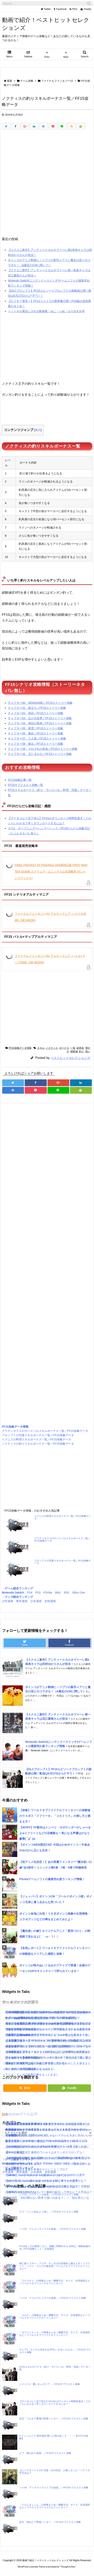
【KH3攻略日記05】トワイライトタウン (31, 2124)
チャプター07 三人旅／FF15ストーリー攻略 (37, 738)
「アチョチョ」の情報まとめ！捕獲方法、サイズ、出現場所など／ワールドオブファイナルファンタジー (54, 2282)
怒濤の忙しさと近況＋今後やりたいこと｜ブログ (36, 2169)
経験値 (74, 1051)
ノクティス (52, 1048)
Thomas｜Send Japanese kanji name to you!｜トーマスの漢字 (45, 2175)
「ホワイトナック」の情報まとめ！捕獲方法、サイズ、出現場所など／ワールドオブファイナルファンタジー (54, 2333)
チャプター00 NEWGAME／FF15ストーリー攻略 (40, 702)
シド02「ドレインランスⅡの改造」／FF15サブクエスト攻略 (52, 2229)
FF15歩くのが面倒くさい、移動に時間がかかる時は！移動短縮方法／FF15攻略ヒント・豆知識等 (55, 2247)
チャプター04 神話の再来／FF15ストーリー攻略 (40, 723)
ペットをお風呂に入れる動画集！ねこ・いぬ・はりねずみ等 (46, 311)
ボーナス (64, 1048)
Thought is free (68, 2566)
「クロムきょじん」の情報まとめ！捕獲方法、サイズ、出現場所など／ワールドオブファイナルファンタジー (54, 2506)
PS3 (37, 1592)
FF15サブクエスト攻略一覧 (25, 785)
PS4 (29, 1592)
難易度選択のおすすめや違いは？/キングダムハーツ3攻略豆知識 (46, 2141)
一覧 (72, 1048)
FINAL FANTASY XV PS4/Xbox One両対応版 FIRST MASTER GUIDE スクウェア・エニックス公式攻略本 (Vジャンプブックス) (51, 871)
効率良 (80, 1048)
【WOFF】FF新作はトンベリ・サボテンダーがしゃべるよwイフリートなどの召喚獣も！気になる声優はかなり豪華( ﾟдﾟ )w (55, 1833)
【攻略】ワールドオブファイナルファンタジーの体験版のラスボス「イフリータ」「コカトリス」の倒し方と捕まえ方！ (54, 1816)
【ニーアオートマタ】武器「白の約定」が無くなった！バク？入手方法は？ (54, 2471)
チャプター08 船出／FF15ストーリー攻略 (35, 743)
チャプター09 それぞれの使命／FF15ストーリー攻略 (42, 748)
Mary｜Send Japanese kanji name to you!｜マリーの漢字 (41, 2180)
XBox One (78, 1592)
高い (87, 1051)
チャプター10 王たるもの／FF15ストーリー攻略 (40, 753)
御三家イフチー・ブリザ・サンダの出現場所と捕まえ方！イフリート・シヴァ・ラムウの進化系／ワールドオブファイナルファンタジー (54, 2266)
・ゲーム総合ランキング (17, 1588)
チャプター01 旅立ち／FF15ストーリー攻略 (37, 707)
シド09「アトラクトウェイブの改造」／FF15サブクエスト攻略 (53, 2487)
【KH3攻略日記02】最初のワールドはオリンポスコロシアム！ (45, 2152)
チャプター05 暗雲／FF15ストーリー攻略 (35, 728)
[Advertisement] (47, 185)
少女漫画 (36, 1601)
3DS (66, 1592)
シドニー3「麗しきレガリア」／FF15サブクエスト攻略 (49, 2384)
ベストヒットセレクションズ (70, 1058)
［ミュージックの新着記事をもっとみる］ (29, 2069)
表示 (38, 430)
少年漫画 (7, 1601)
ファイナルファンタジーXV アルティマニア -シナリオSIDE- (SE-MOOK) (50, 917)
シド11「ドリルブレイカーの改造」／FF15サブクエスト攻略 (52, 2298)
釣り (81, 1051)
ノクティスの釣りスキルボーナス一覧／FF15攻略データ (38, 1443)
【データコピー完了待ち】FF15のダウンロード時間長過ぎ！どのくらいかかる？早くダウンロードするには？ (55, 2402)
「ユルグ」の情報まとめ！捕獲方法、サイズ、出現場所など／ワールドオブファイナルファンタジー (54, 2316)
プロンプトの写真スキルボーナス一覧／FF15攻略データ (38, 1435)
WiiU (58, 1592)
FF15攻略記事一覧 (20, 779)
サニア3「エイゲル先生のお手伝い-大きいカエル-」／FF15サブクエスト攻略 (55, 2351)
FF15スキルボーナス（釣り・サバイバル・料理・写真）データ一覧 (55, 2368)
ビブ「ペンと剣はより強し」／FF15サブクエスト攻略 (48, 2211)
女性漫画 (50, 1601)
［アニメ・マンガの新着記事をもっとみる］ (30, 2074)
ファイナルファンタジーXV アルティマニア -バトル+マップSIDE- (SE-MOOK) (50, 959)
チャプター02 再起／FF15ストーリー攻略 (35, 713)
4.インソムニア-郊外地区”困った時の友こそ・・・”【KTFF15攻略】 (53, 2437)
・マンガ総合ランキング (17, 1596)
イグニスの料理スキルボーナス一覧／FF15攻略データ (36, 1439)
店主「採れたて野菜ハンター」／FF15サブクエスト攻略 (50, 2522)
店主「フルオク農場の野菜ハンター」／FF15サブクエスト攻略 (53, 2418)
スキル (40, 1048)
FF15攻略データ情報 (20, 1048)
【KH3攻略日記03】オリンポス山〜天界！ (32, 2146)
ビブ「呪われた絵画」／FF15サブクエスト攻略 (45, 2453)
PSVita (47, 1592)
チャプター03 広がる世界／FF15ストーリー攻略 (40, 718)
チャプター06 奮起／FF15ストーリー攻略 (35, 733)
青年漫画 (21, 1601)
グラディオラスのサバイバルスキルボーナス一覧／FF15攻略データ (45, 1431)
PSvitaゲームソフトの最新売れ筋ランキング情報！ (52, 1879)
